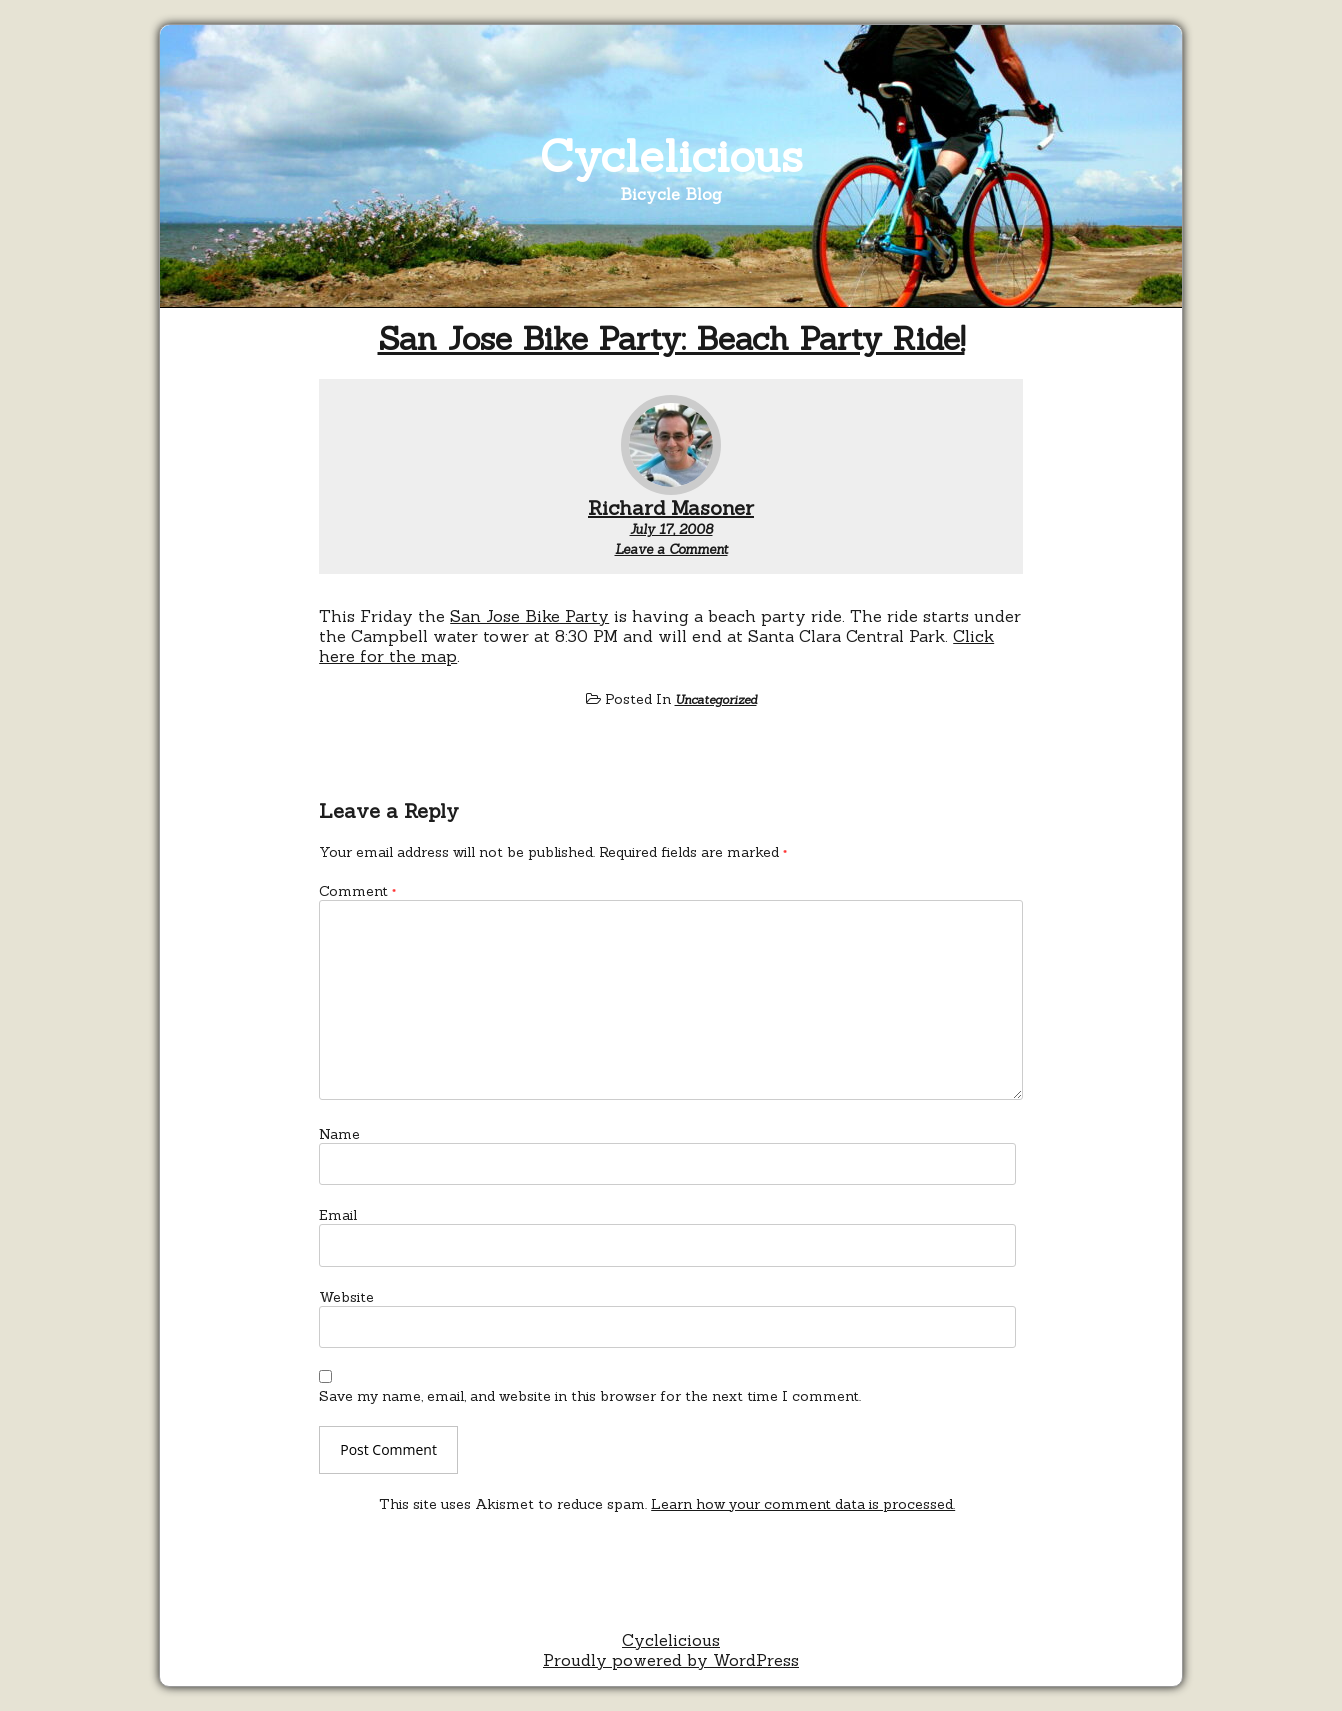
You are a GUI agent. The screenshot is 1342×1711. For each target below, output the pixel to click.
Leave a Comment (671, 549)
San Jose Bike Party (529, 616)
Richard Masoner (671, 507)
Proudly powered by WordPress (671, 1660)
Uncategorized (716, 699)
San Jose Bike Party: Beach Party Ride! (671, 338)
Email (338, 1215)
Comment (357, 891)
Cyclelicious (671, 155)
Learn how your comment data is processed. (803, 1504)
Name (339, 1134)
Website (346, 1297)
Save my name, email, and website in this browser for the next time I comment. (590, 1396)
